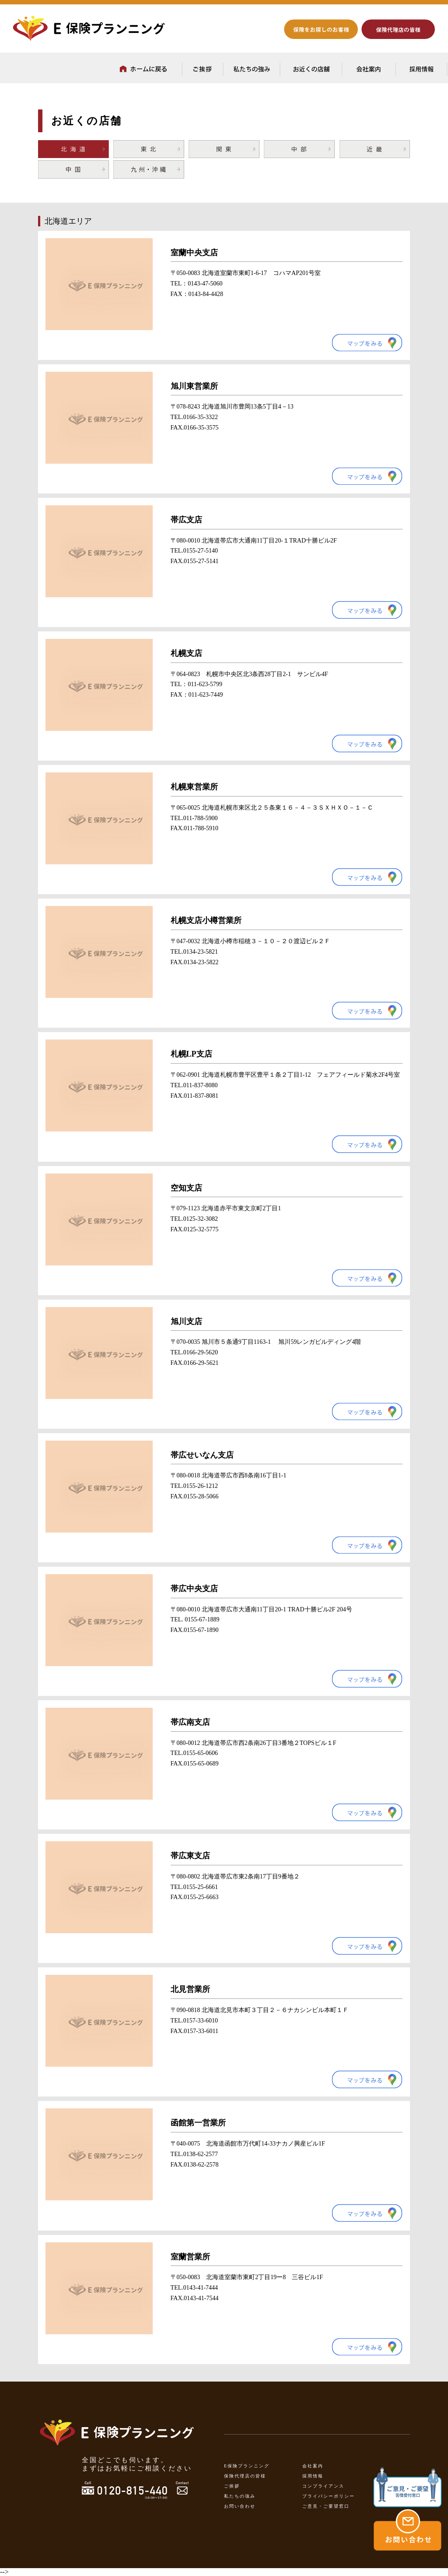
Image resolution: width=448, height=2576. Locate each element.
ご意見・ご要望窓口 (326, 2506)
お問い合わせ (240, 2506)
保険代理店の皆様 (245, 2476)
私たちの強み (240, 2496)
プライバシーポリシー (328, 2496)
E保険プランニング (247, 2465)
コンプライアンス (323, 2486)
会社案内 (312, 2465)
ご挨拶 (232, 2486)
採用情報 (312, 2476)
